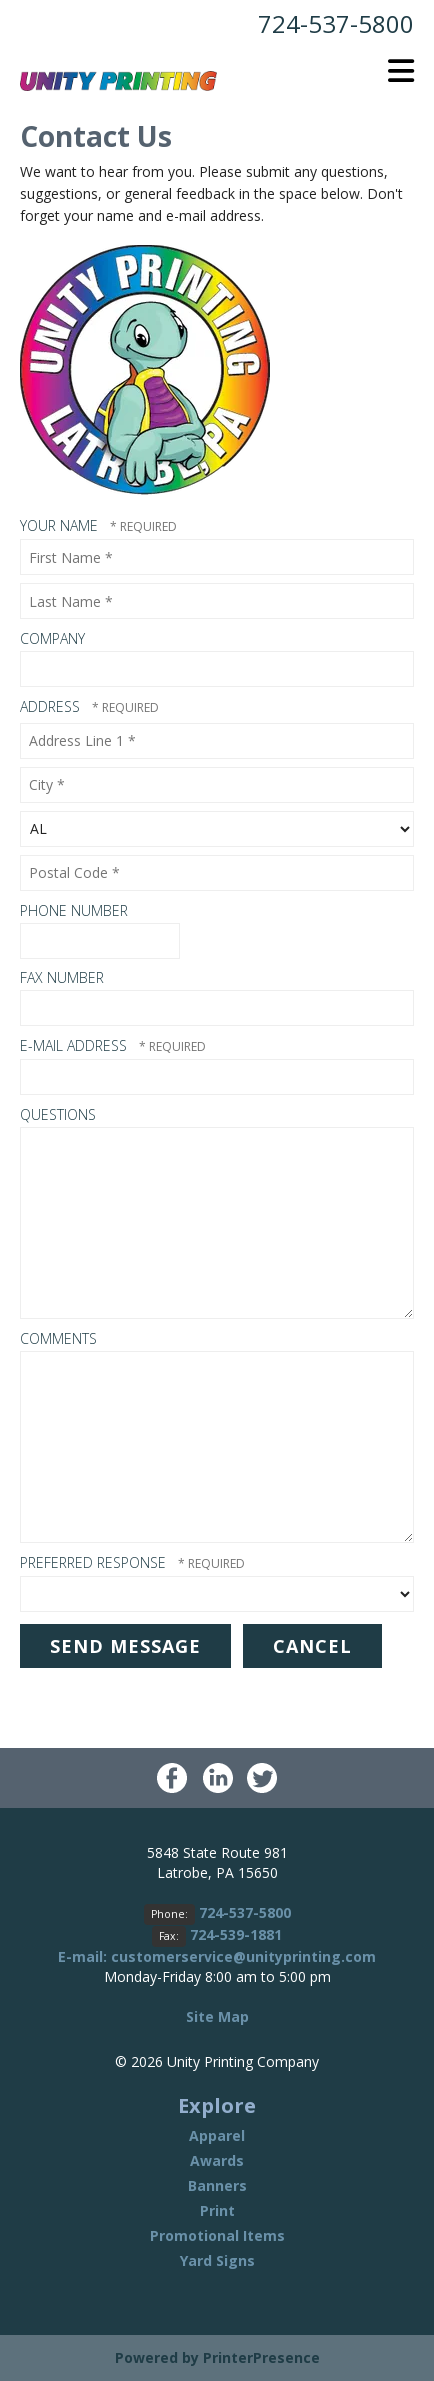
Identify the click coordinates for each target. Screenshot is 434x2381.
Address (52, 706)
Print (217, 2210)
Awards (217, 2160)
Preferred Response (95, 1562)
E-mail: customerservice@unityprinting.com (217, 1956)
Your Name (61, 525)
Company (52, 638)
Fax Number (62, 977)
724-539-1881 (236, 1934)
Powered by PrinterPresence (217, 2357)
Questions (58, 1114)
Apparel (217, 2135)
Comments (58, 1338)
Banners (217, 2185)
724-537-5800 (336, 23)
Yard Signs (217, 2260)
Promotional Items (217, 2235)
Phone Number (74, 910)
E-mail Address (75, 1045)
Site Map (217, 2016)
